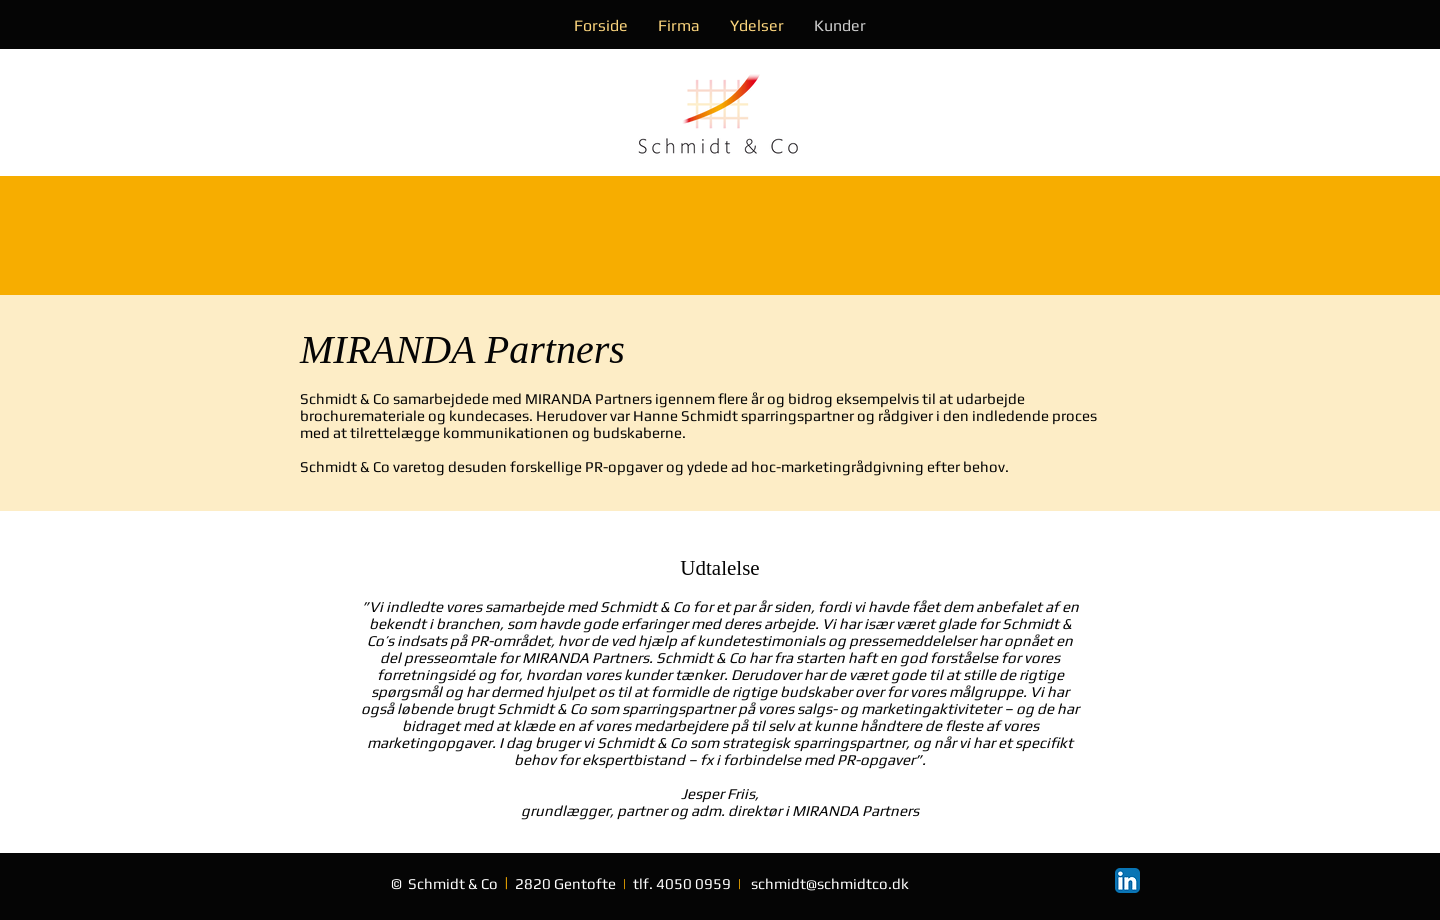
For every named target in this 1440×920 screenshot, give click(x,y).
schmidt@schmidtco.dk (830, 883)
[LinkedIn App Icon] (1127, 880)
